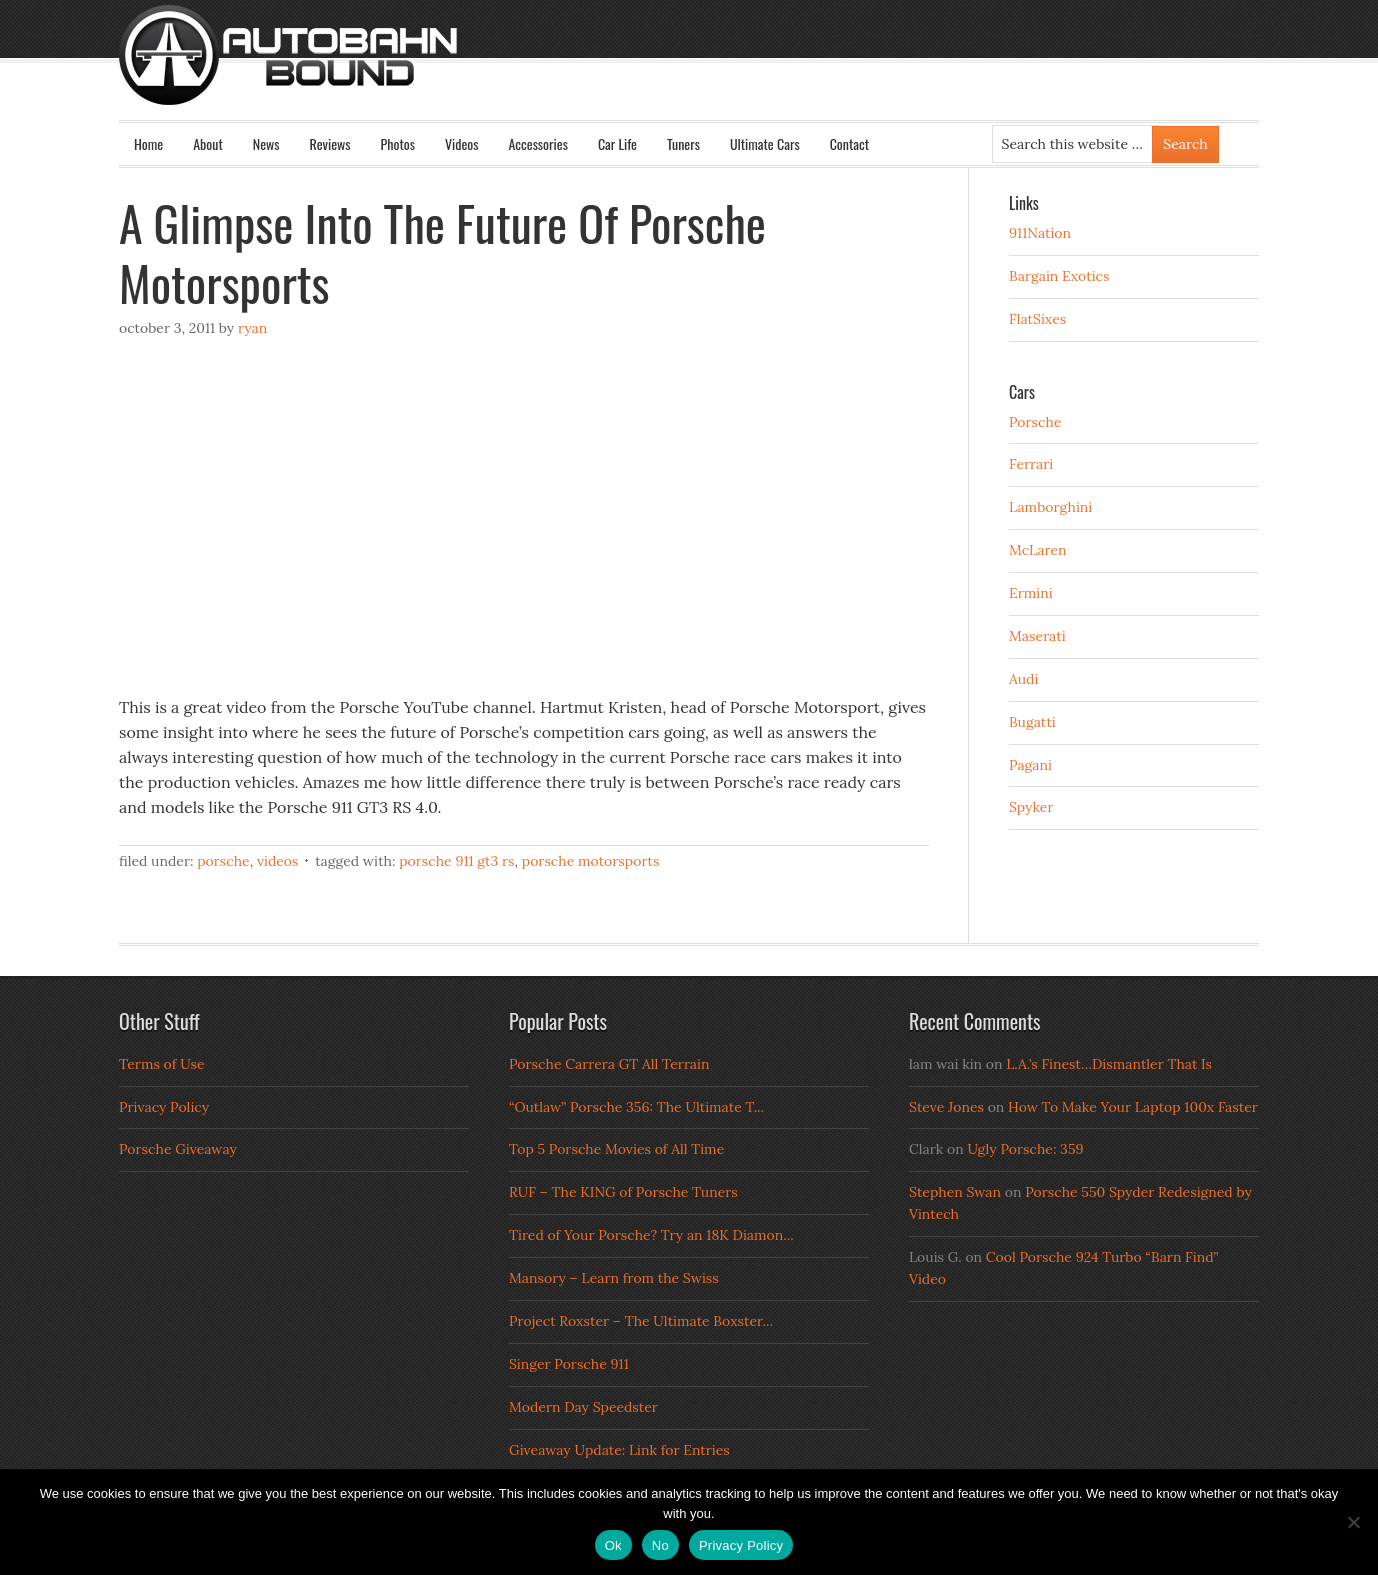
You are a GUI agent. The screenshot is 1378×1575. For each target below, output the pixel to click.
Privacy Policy (164, 1107)
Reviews (330, 143)
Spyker (1031, 807)
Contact (849, 143)
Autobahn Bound (721, 72)
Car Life (617, 143)
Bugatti (1032, 722)
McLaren (1038, 550)
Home (148, 143)
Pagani (1030, 765)
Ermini (1031, 593)
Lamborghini (1050, 507)
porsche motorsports (591, 861)
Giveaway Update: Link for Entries (619, 1450)
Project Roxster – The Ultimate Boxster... (641, 1321)
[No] (1353, 1522)
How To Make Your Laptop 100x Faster (1133, 1107)
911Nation (1040, 233)
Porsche (223, 861)
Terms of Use (162, 1064)
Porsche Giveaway (178, 1149)
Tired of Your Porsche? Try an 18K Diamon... (651, 1235)
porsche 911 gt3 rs (456, 861)
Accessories (537, 143)
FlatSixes (1037, 319)
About (208, 143)
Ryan (252, 328)
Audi (1023, 679)
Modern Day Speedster (583, 1407)
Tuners (683, 143)
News (266, 143)
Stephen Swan (955, 1192)
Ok (613, 1545)
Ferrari (1031, 464)
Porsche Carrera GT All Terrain (609, 1064)
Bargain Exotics (1059, 276)
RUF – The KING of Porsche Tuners (623, 1192)
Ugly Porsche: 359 (1025, 1149)
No (660, 1545)
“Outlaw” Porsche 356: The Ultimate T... (636, 1107)
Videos (462, 143)
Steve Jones (946, 1107)
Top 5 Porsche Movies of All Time (616, 1149)
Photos (398, 143)
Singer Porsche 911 (569, 1364)
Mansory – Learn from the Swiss (614, 1278)
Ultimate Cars (765, 143)
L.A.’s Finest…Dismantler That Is (1109, 1064)
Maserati (1037, 636)
